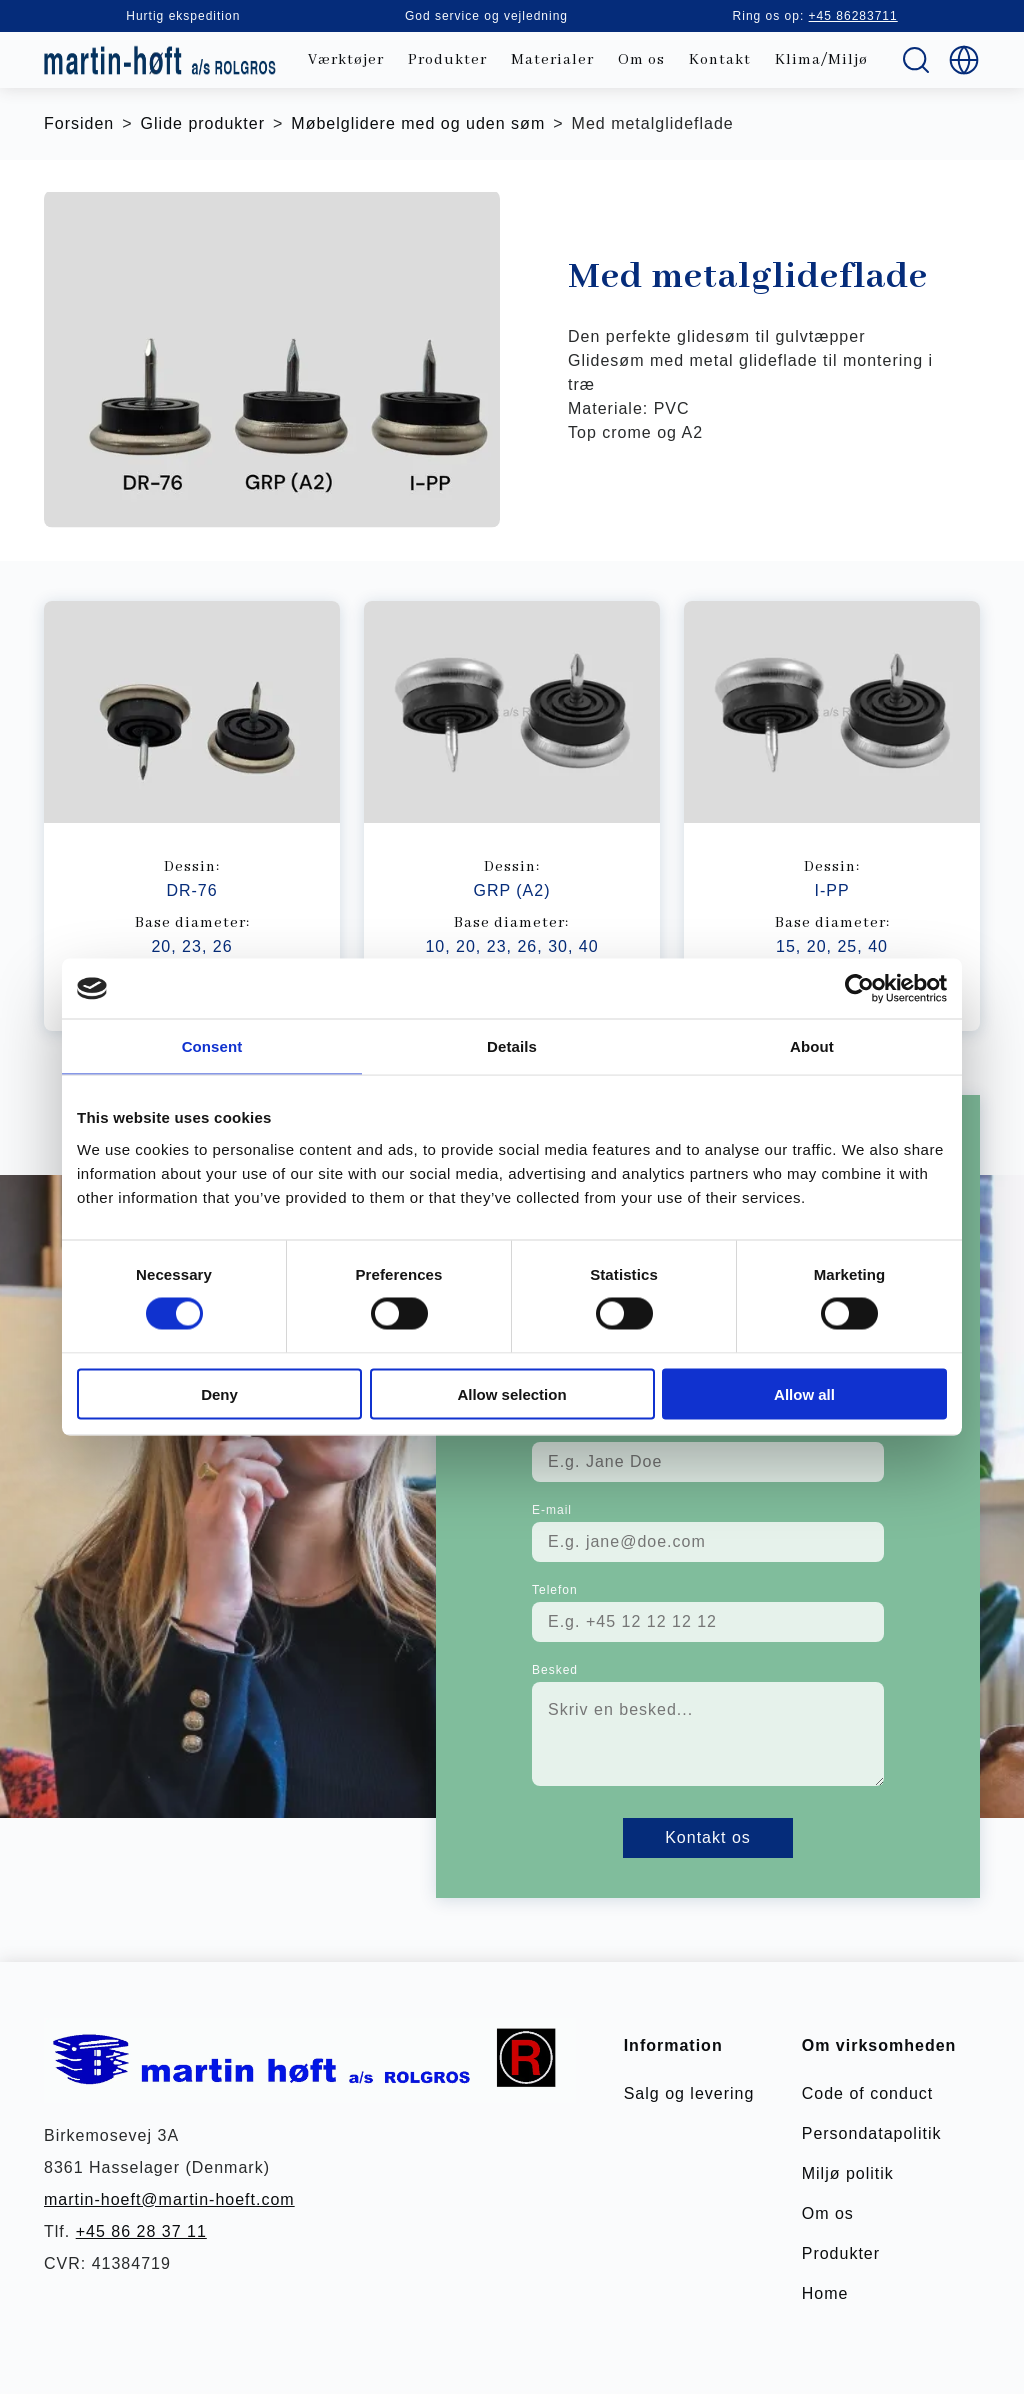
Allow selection (511, 1393)
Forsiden (79, 123)
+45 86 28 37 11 (141, 2231)
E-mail (552, 1510)
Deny (219, 1393)
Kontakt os (708, 1837)
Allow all (804, 1393)
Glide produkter (203, 123)
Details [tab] (512, 1046)
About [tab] (812, 1046)
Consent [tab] (212, 1046)
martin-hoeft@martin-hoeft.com (169, 2199)
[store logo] (160, 60)
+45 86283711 (853, 16)
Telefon (555, 1590)
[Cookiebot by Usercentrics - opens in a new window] (859, 989)
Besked (555, 1670)
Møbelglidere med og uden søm (418, 123)
